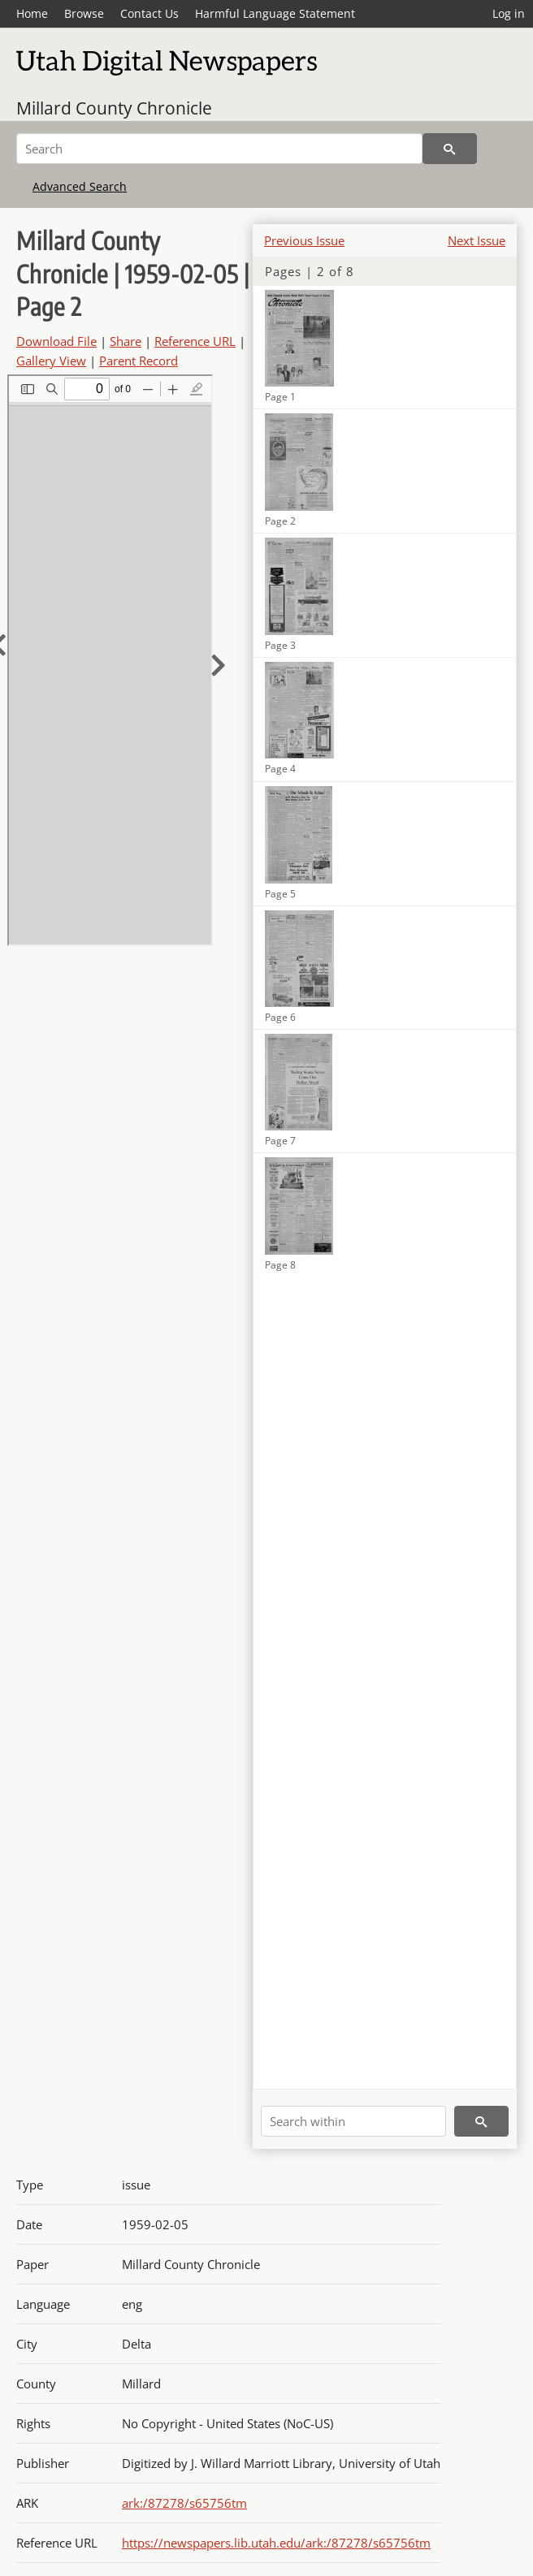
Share (125, 341)
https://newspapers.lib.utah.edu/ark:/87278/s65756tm (276, 2543)
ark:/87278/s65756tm (184, 2503)
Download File (56, 341)
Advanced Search (79, 186)
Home (32, 13)
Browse (84, 13)
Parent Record (138, 360)
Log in (508, 13)
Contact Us (149, 13)
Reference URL (195, 341)
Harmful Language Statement (275, 13)
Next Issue (476, 240)
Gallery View (51, 360)
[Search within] (353, 2121)
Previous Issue (304, 240)
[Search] (219, 148)
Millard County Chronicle (114, 108)
